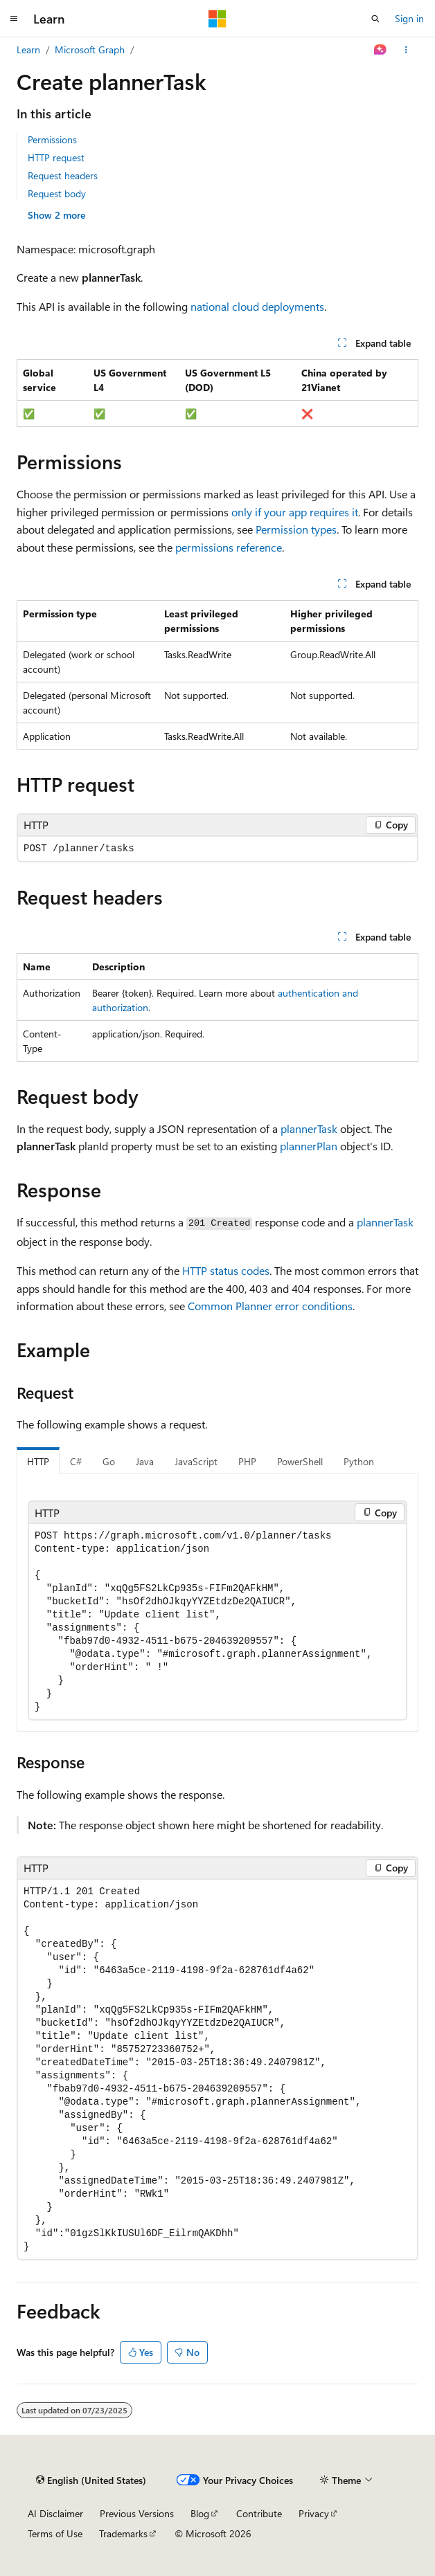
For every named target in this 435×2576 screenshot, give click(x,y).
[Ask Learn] (380, 50)
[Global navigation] (14, 18)
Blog (199, 2513)
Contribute (259, 2513)
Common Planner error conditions (270, 1305)
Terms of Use (55, 2533)
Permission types (296, 529)
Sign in (409, 18)
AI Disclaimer (55, 2513)
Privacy (314, 2513)
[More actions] (406, 50)
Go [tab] (109, 1461)
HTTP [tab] (38, 1461)
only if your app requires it (294, 512)
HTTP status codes (225, 1270)
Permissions (52, 139)
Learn (28, 49)
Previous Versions (137, 2513)
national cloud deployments (257, 306)
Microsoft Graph (90, 49)
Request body (57, 193)
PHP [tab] (247, 1461)
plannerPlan (308, 1146)
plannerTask (309, 1128)
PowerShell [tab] (300, 1461)
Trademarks (123, 2533)
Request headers (63, 175)
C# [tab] (76, 1461)
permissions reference (228, 547)
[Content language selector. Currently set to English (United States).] (91, 2480)
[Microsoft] (217, 19)
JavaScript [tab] (196, 1461)
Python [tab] (359, 1461)
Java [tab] (145, 1461)
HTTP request (56, 157)
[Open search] (375, 18)
